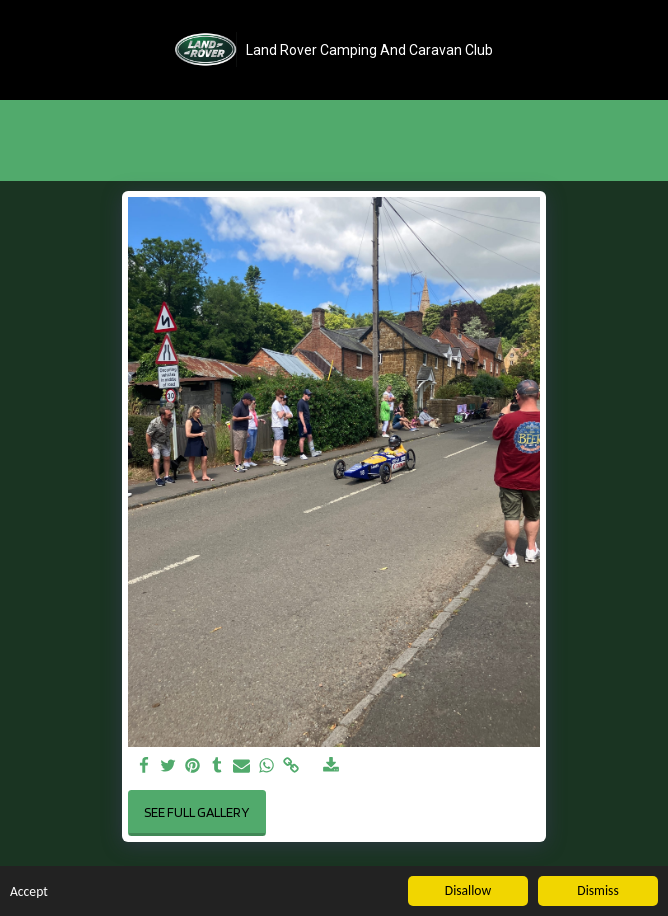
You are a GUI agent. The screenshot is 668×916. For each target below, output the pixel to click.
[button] (22, 49)
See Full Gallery (196, 812)
